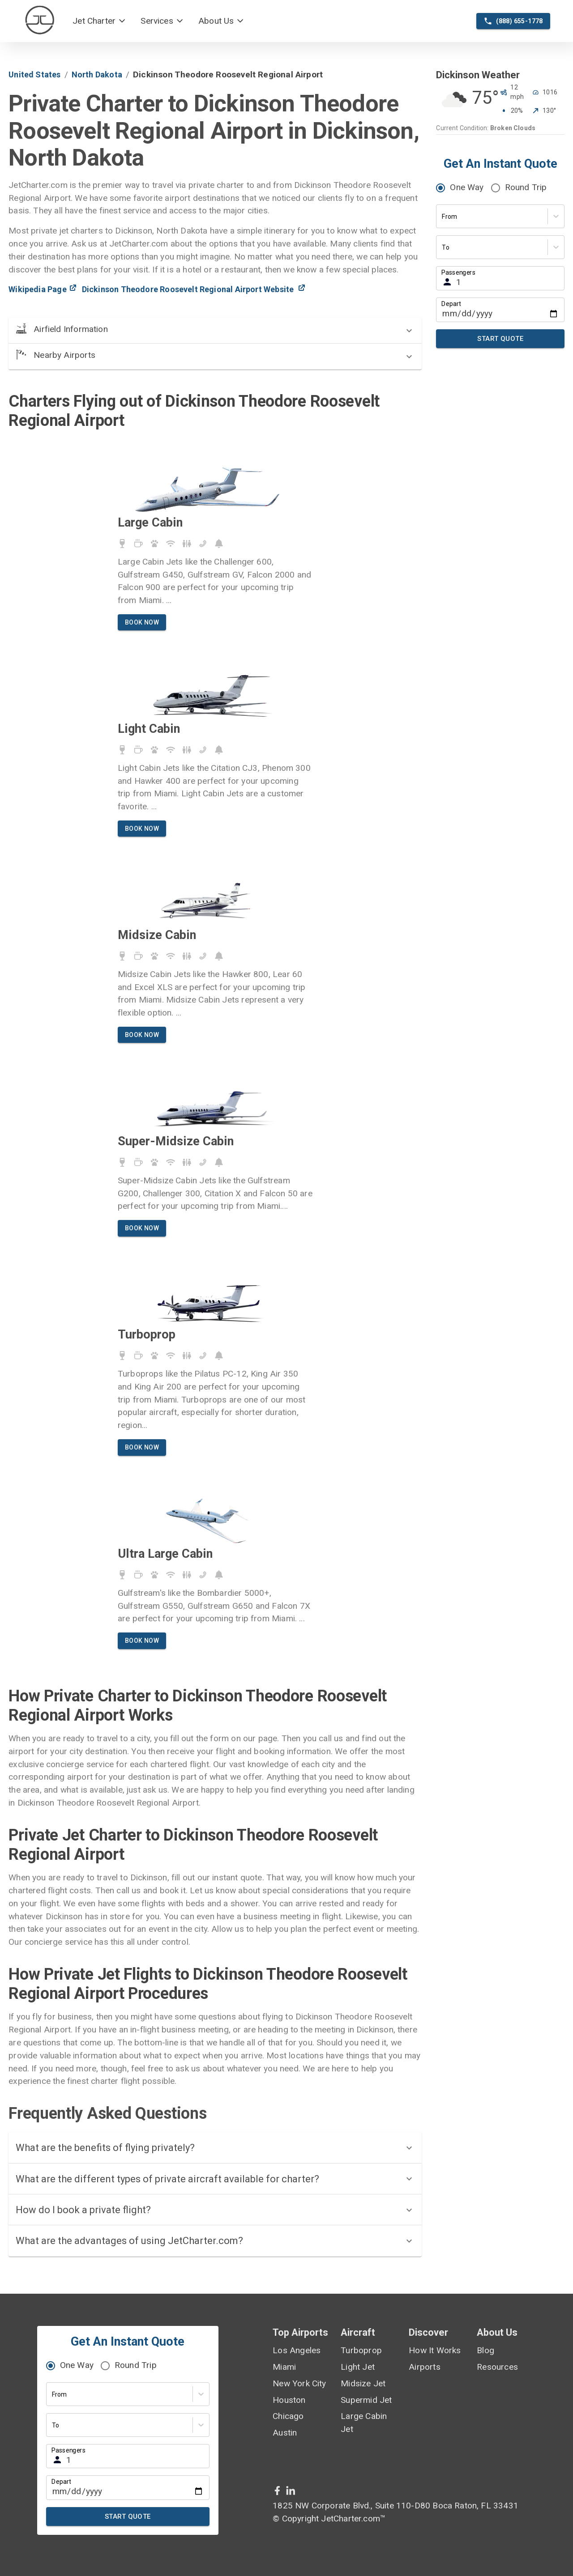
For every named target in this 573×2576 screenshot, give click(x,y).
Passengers (458, 272)
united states (34, 74)
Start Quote (500, 338)
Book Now (142, 622)
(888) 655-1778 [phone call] (513, 21)
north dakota (97, 74)
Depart (451, 304)
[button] (99, 21)
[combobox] (442, 216)
